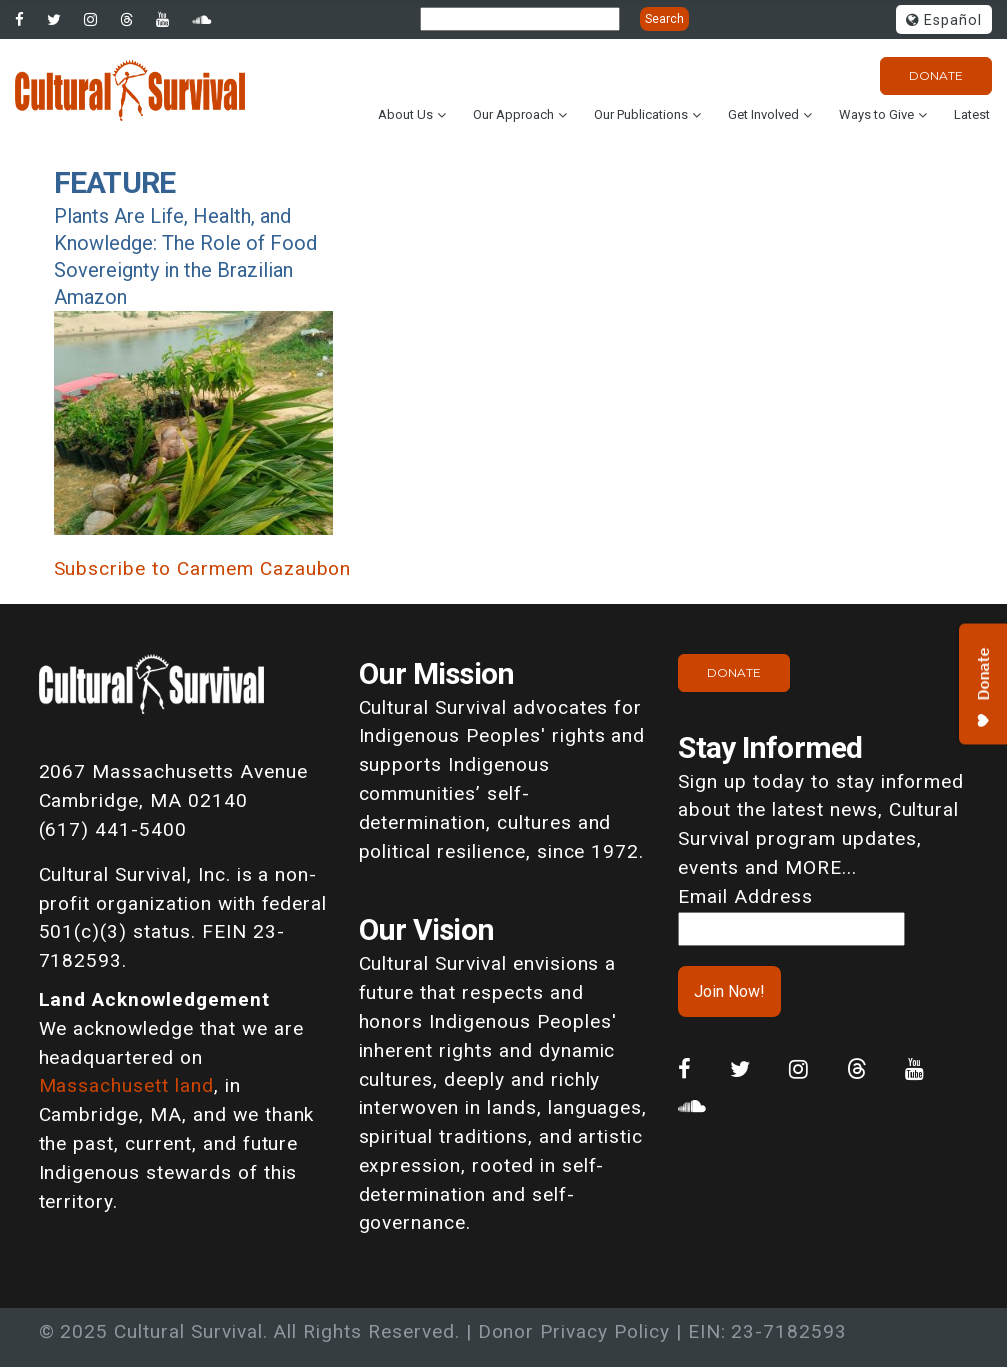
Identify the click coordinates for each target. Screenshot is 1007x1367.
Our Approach (513, 114)
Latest (972, 114)
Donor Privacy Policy (574, 1331)
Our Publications (641, 114)
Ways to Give (876, 114)
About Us (405, 114)
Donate (936, 75)
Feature (115, 182)
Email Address (745, 896)
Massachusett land (126, 1085)
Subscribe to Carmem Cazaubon (203, 568)
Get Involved (763, 114)
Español (944, 20)
